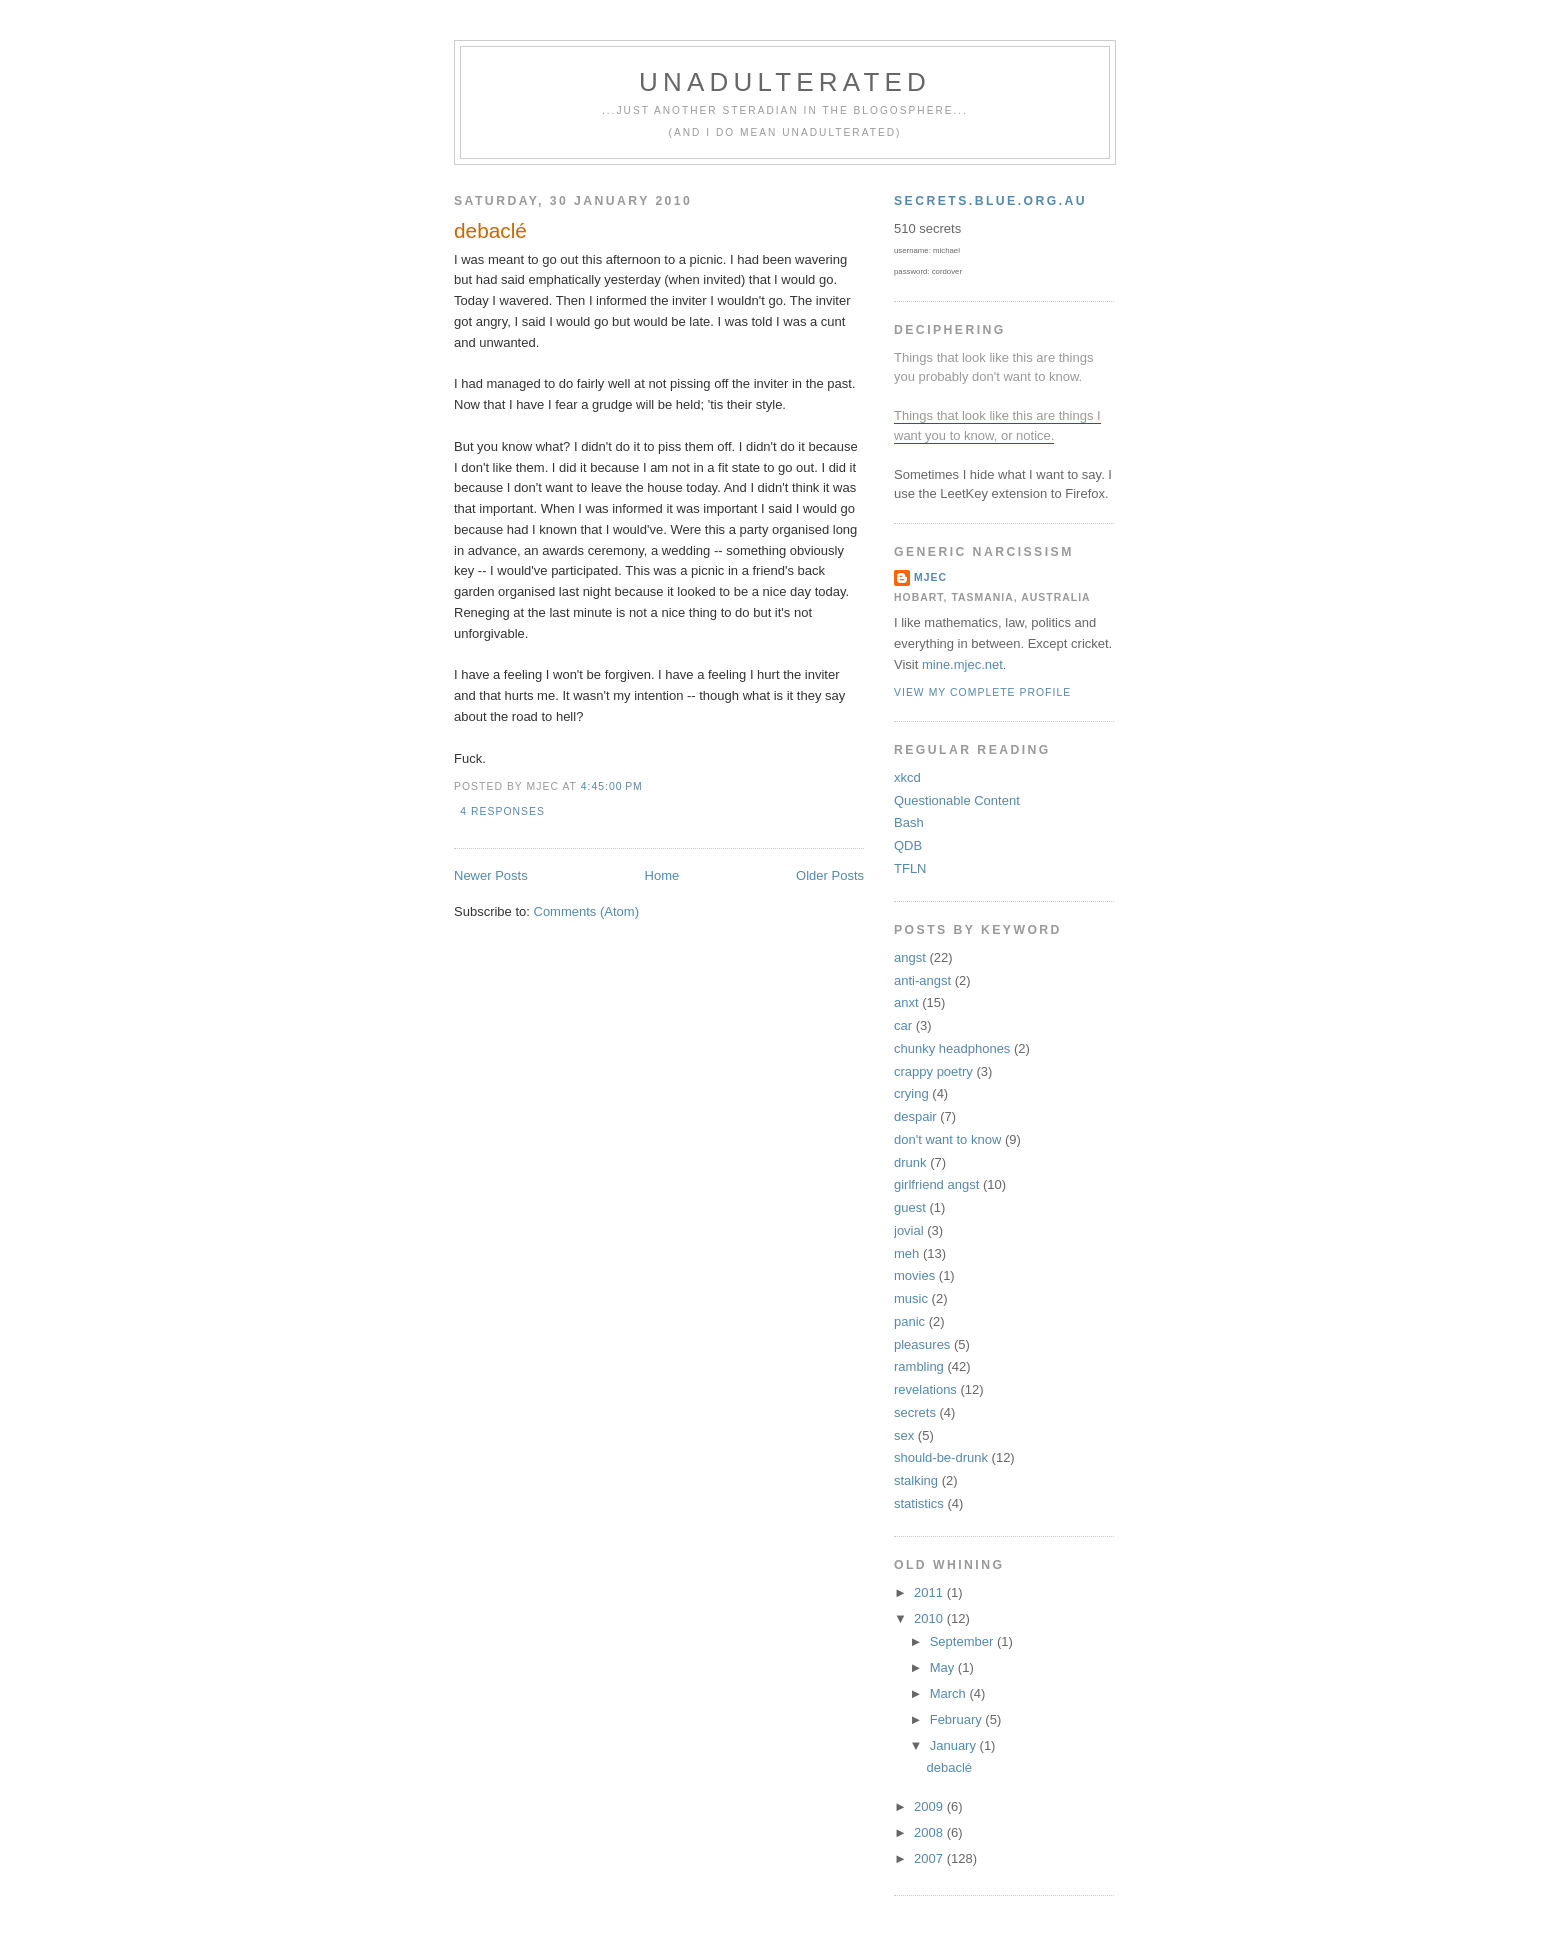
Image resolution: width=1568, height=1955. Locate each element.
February (958, 1719)
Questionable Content (957, 800)
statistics (919, 1503)
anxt (906, 1002)
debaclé (490, 230)
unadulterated (785, 82)
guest (910, 1207)
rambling (919, 1366)
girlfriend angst (936, 1184)
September (963, 1641)
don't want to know (947, 1139)
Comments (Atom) (586, 911)
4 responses (502, 811)
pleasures (922, 1344)
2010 (930, 1618)
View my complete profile (982, 692)
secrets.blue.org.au (990, 201)
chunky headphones (952, 1048)
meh (906, 1253)
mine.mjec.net (962, 664)
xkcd (907, 777)
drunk (910, 1162)
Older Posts (830, 875)
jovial (909, 1230)
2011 (930, 1592)
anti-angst (922, 980)
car (903, 1025)
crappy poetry (933, 1071)
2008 (930, 1832)
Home (662, 875)
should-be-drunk (941, 1457)
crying (911, 1093)
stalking (916, 1480)
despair (915, 1116)
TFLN (910, 868)
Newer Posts (491, 875)
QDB (908, 845)
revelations (925, 1389)
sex (904, 1435)
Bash (909, 822)
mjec (930, 577)
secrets (915, 1412)
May (944, 1667)
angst (910, 957)
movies (914, 1275)
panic (909, 1321)
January (955, 1745)
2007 (930, 1858)
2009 (930, 1806)
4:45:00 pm (612, 786)
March (950, 1693)
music (911, 1298)
